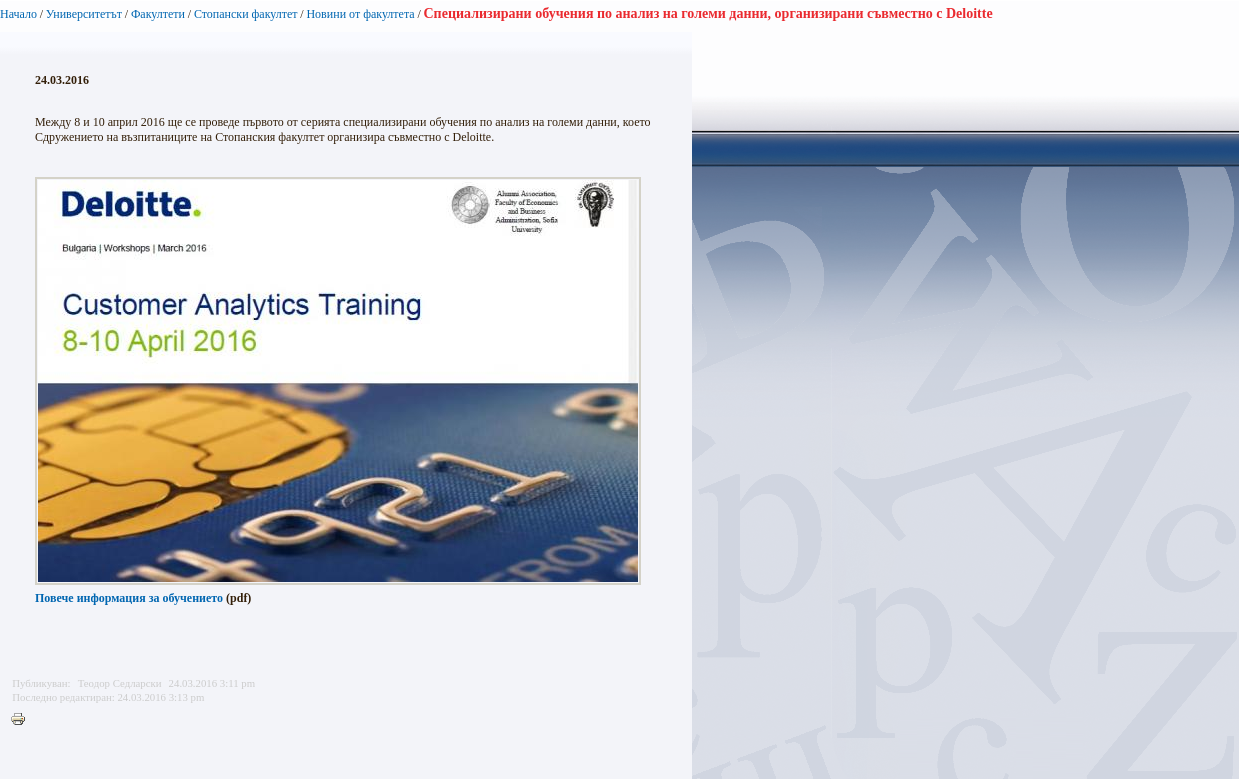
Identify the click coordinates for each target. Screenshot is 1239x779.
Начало (18, 14)
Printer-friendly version (23, 720)
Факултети (158, 14)
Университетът (84, 14)
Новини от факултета (360, 14)
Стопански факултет (246, 14)
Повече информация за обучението (129, 598)
